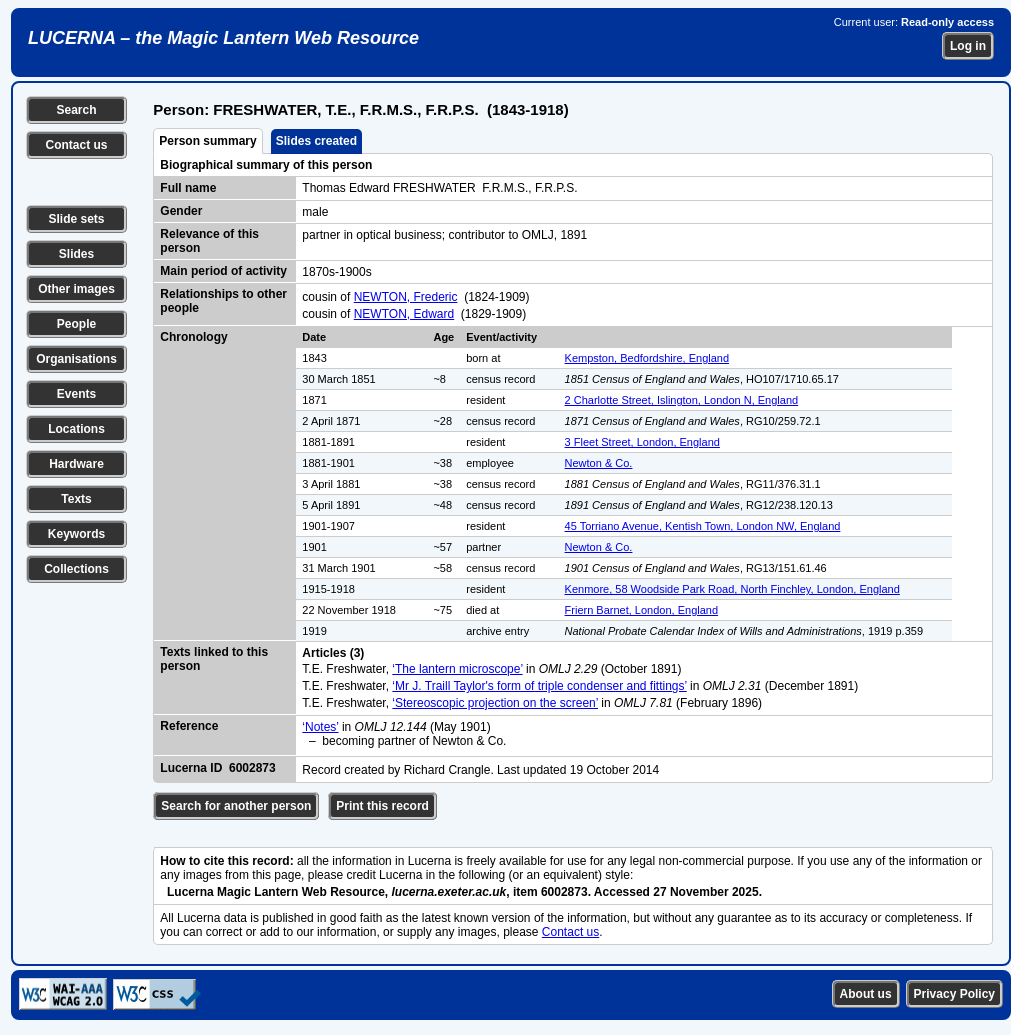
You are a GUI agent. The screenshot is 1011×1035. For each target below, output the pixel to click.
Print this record (382, 806)
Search (76, 110)
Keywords (76, 534)
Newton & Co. (599, 463)
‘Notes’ (320, 727)
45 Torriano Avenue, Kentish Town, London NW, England (703, 526)
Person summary (207, 141)
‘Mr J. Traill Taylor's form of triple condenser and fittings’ (539, 686)
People (76, 324)
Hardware (76, 464)
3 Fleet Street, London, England (642, 442)
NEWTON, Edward (404, 314)
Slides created (316, 141)
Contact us (76, 145)
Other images (76, 289)
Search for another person (236, 806)
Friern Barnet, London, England (642, 610)
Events (76, 394)
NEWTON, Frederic (406, 297)
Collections (76, 569)
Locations (76, 429)
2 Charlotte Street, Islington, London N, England (682, 400)
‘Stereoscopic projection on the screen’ (495, 703)
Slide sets (76, 219)
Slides (76, 254)
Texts (76, 499)
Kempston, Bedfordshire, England (647, 358)
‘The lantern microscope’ (457, 669)
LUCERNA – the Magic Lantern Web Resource (223, 38)
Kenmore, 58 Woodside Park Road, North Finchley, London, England (732, 589)
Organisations (76, 359)
